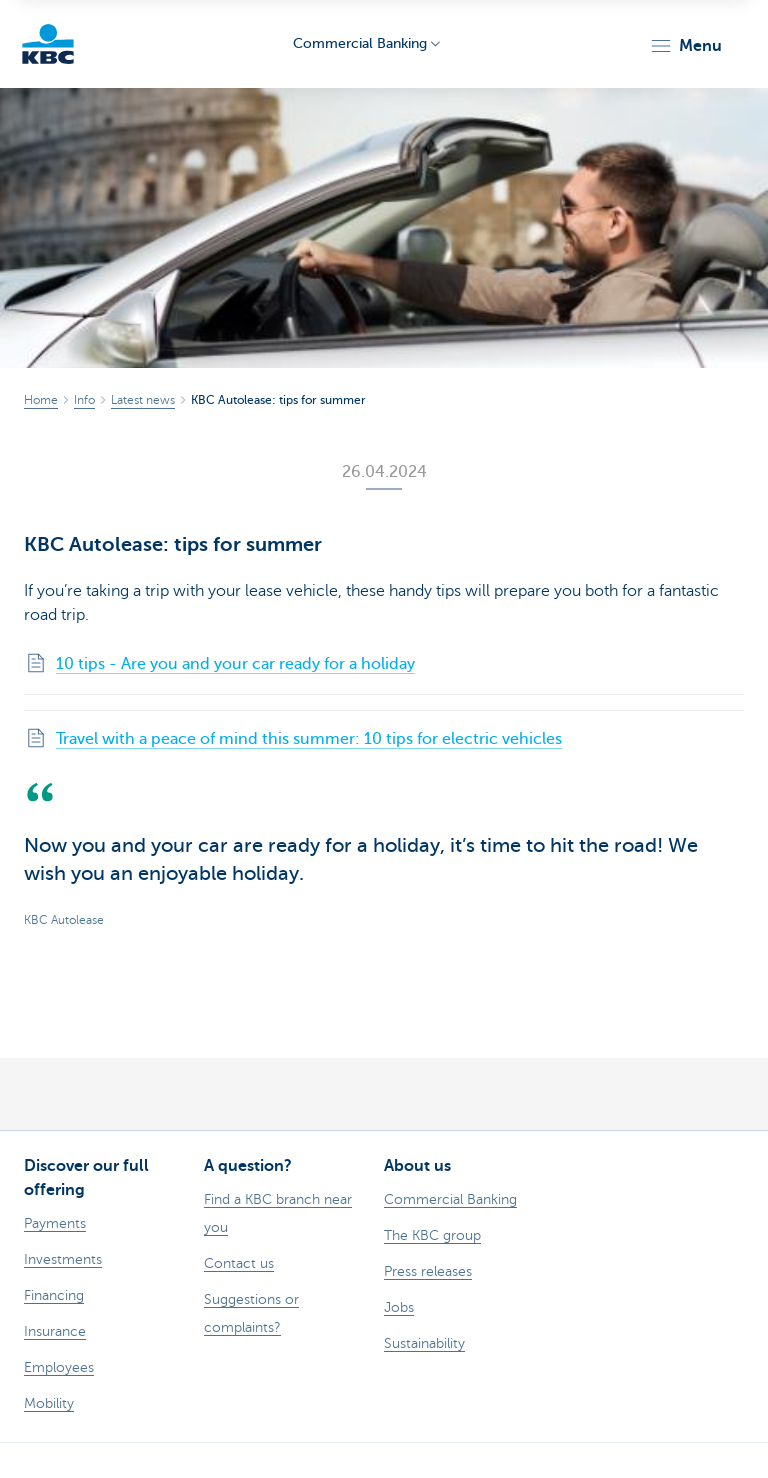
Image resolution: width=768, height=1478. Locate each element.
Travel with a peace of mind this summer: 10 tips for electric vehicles (309, 739)
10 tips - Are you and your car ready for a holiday (235, 664)
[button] (685, 46)
